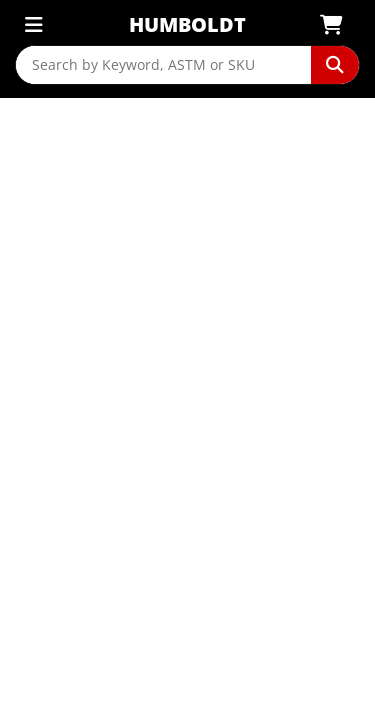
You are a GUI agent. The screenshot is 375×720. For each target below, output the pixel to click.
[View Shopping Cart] (337, 25)
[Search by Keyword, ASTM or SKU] (163, 65)
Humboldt (187, 24)
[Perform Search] (335, 65)
